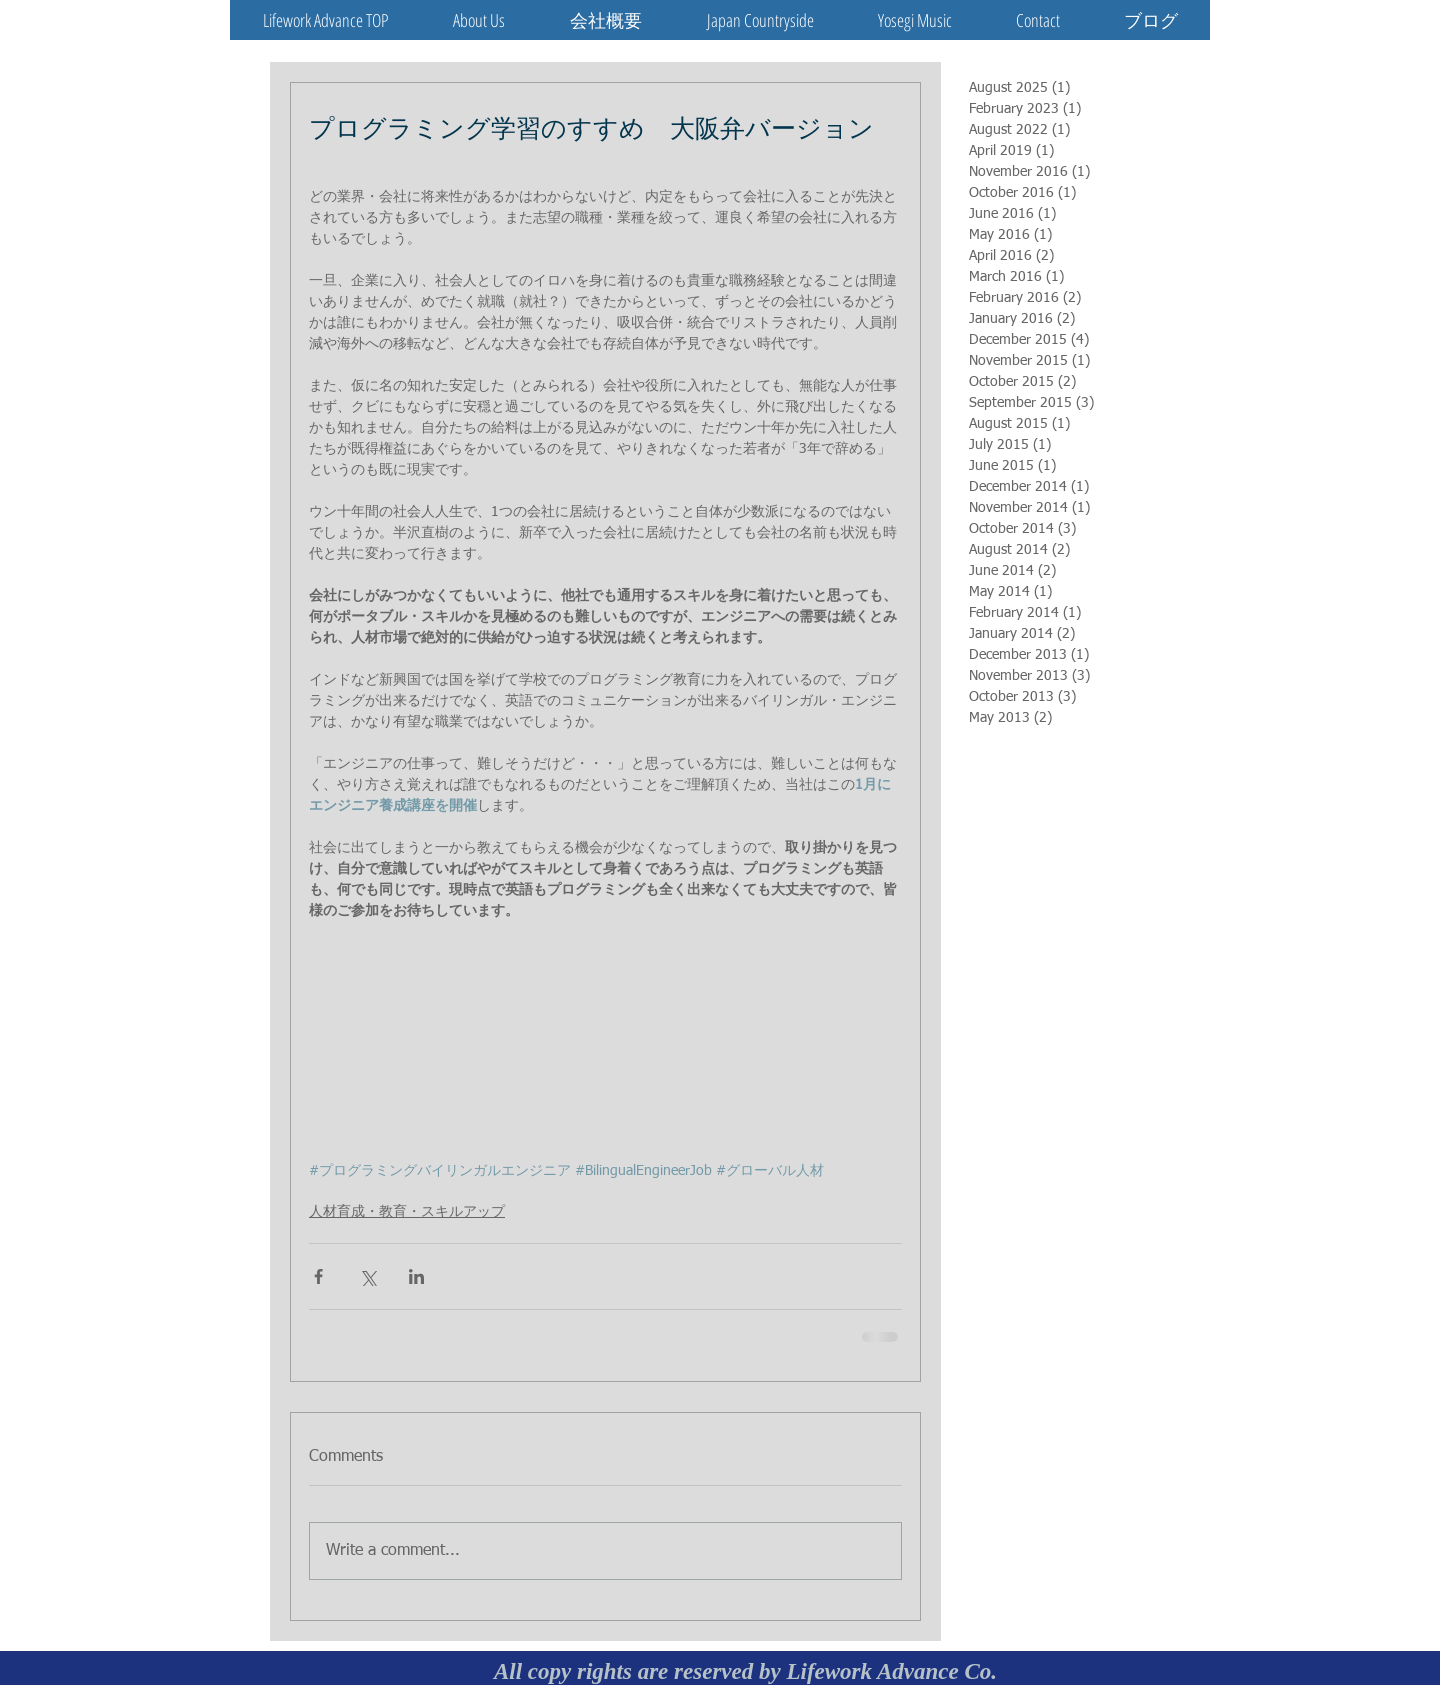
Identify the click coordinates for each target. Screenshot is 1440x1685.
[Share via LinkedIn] (416, 1276)
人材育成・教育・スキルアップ (407, 1212)
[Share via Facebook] (318, 1276)
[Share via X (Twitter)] (367, 1276)
